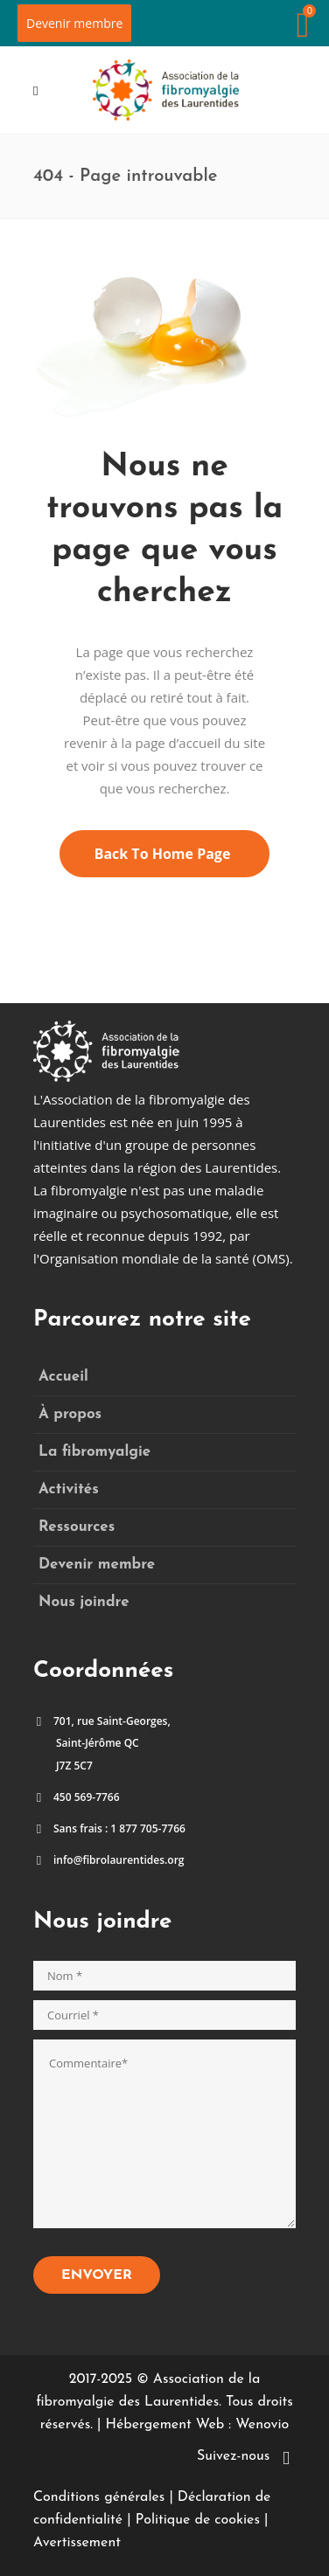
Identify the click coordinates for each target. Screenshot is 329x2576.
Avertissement (77, 2543)
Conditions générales (98, 2497)
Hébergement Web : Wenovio (197, 2425)
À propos (70, 1414)
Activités (68, 1489)
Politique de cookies (198, 2520)
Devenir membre (74, 23)
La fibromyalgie (94, 1451)
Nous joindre (84, 1602)
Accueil (63, 1376)
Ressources (76, 1527)
